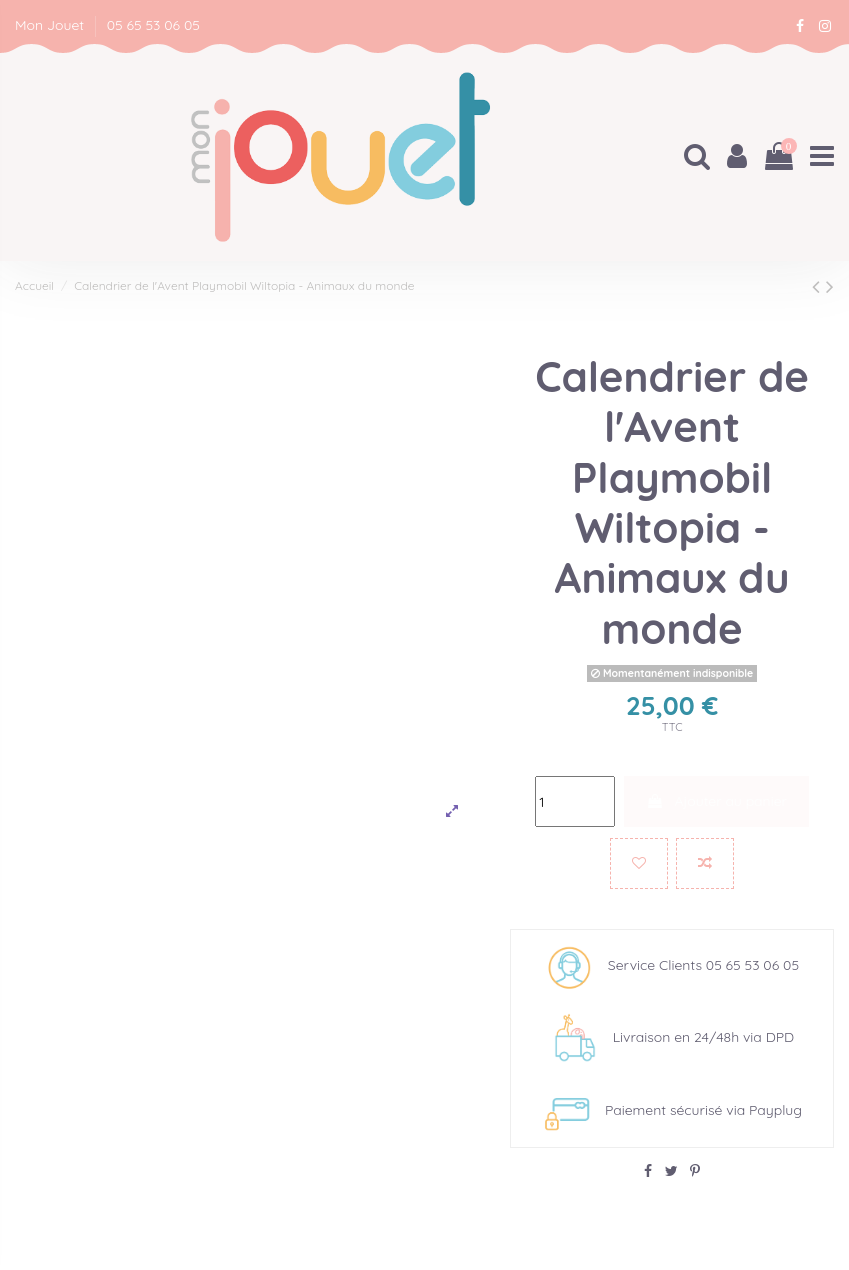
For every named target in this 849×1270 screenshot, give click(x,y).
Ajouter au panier (716, 801)
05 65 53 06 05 (153, 25)
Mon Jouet (51, 25)
